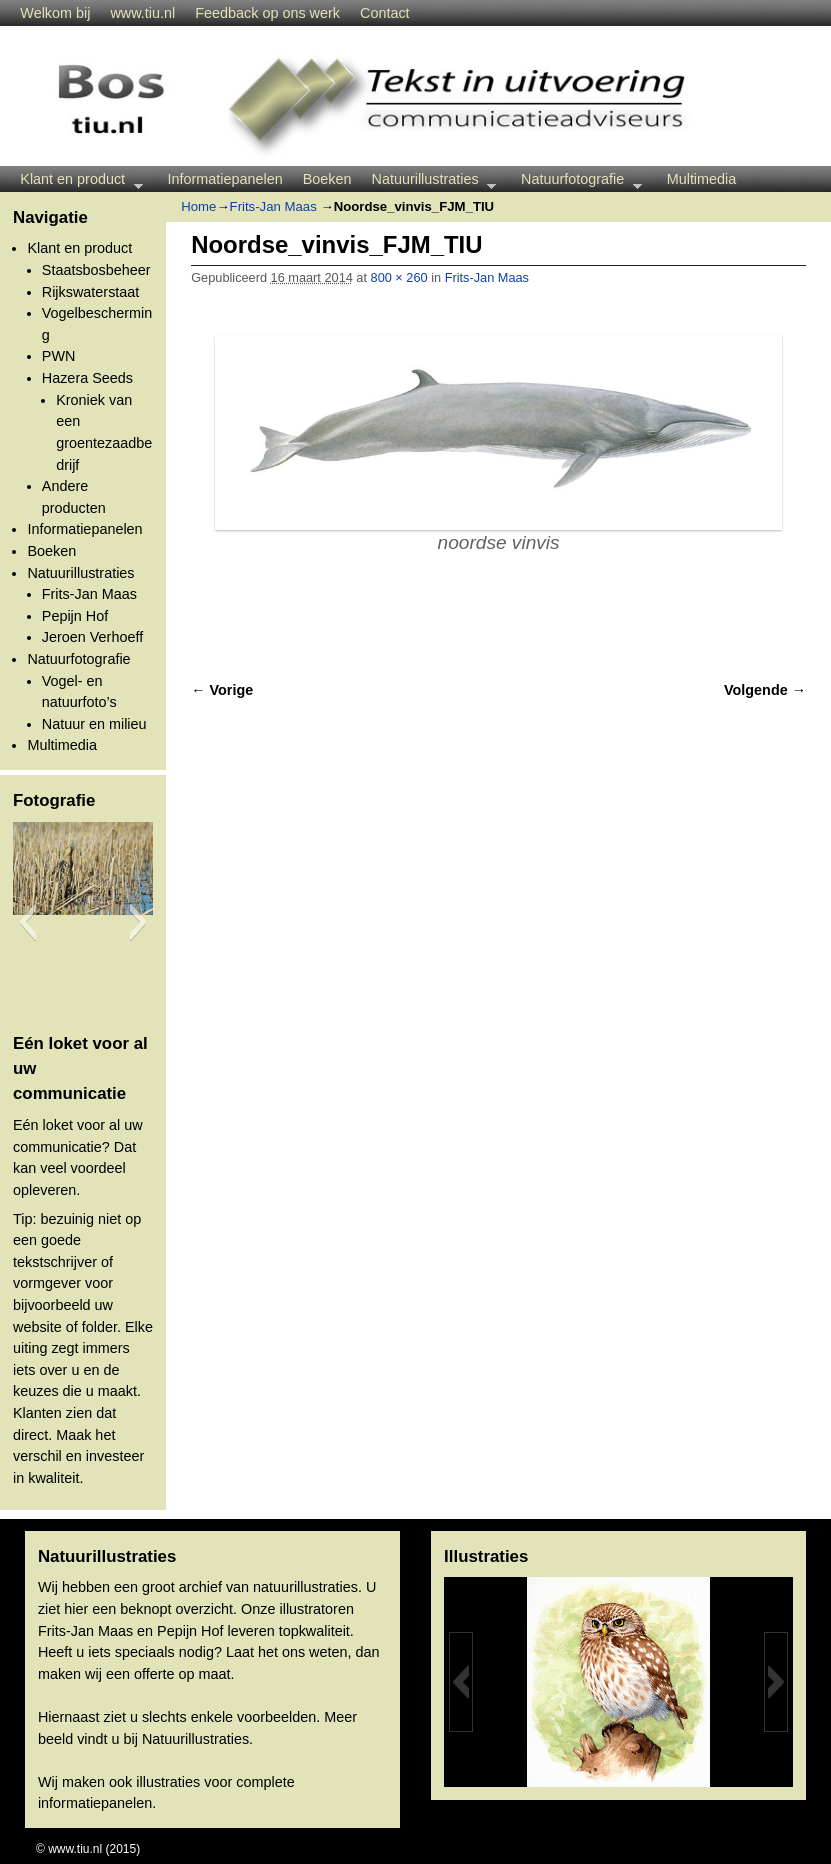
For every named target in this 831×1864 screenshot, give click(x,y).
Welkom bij (55, 13)
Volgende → (765, 690)
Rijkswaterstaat (91, 292)
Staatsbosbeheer (96, 270)
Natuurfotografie (576, 181)
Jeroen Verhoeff (92, 637)
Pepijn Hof (75, 616)
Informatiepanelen (225, 179)
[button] (27, 922)
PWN (59, 356)
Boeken (327, 179)
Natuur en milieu (94, 724)
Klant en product (76, 181)
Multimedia (702, 179)
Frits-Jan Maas (89, 594)
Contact (385, 13)
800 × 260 (399, 277)
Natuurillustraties (429, 181)
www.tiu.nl (142, 13)
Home (198, 206)
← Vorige (222, 690)
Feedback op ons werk (267, 13)
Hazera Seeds (87, 378)
